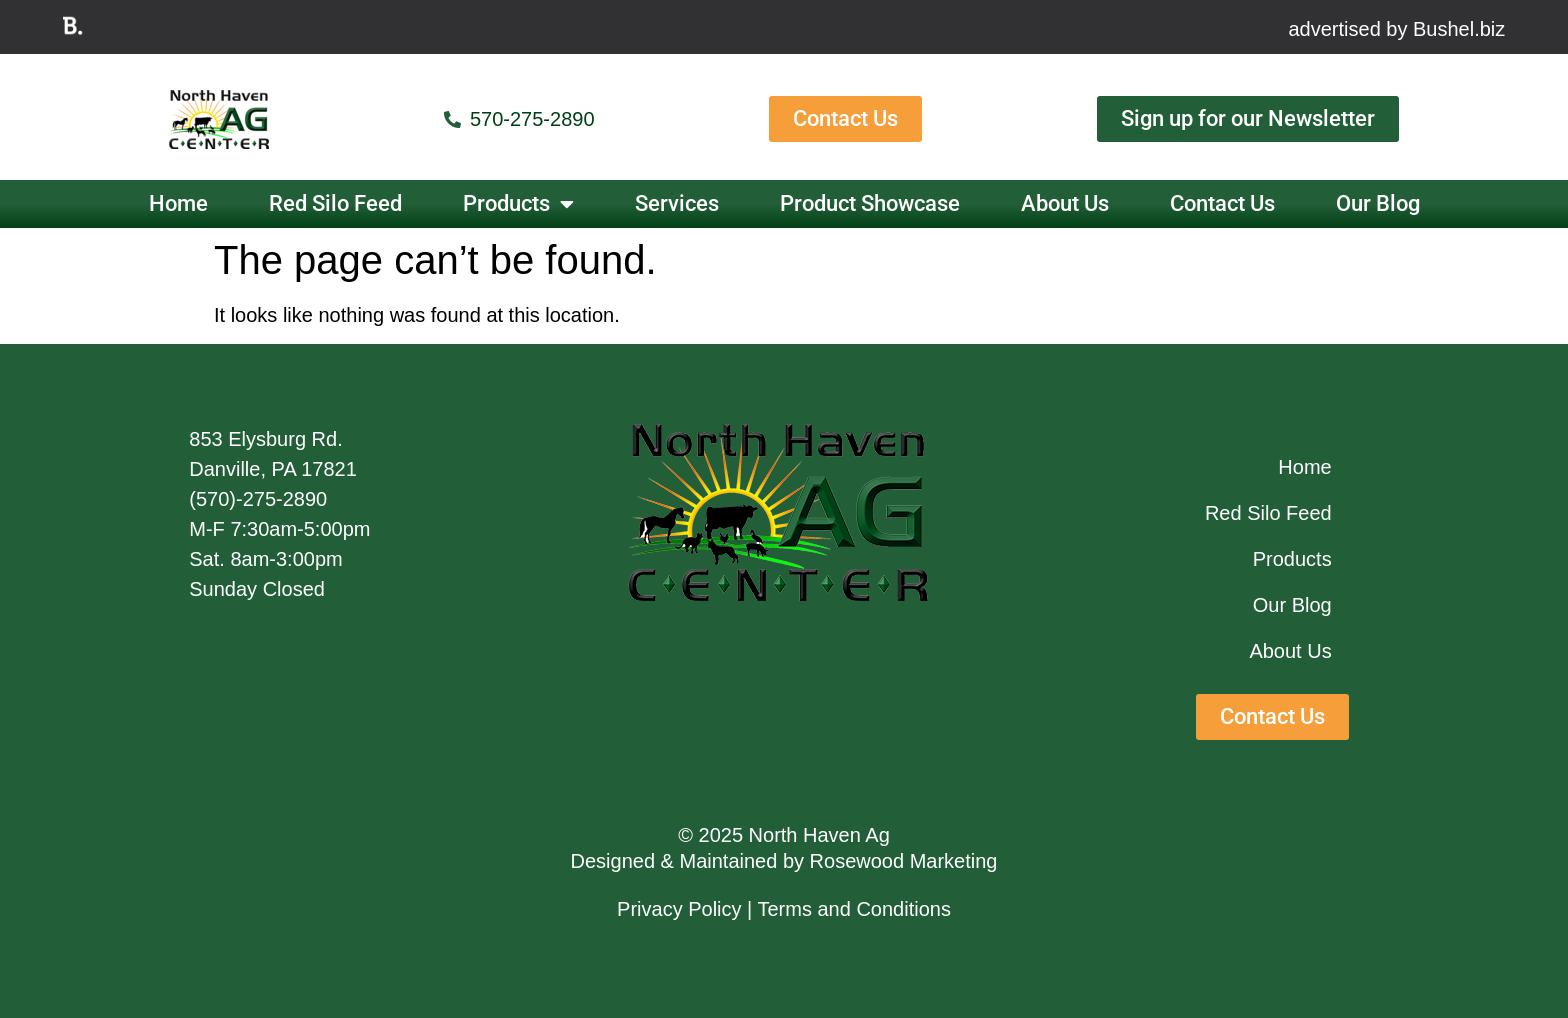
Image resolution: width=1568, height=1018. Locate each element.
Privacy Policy (679, 909)
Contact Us (1222, 203)
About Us (1065, 203)
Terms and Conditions (854, 909)
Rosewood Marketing (904, 861)
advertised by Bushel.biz (1396, 29)
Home (178, 203)
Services (677, 203)
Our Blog (1378, 203)
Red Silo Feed (335, 203)
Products (518, 204)
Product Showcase (870, 203)
